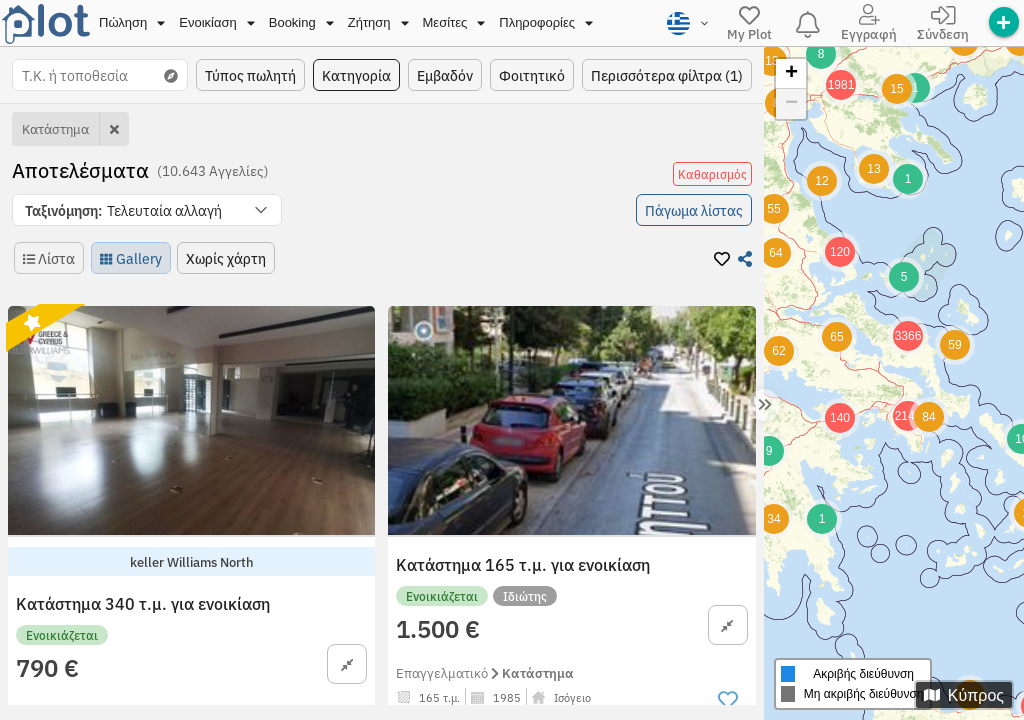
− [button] (791, 104)
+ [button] (791, 74)
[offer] (1004, 22)
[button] (147, 210)
